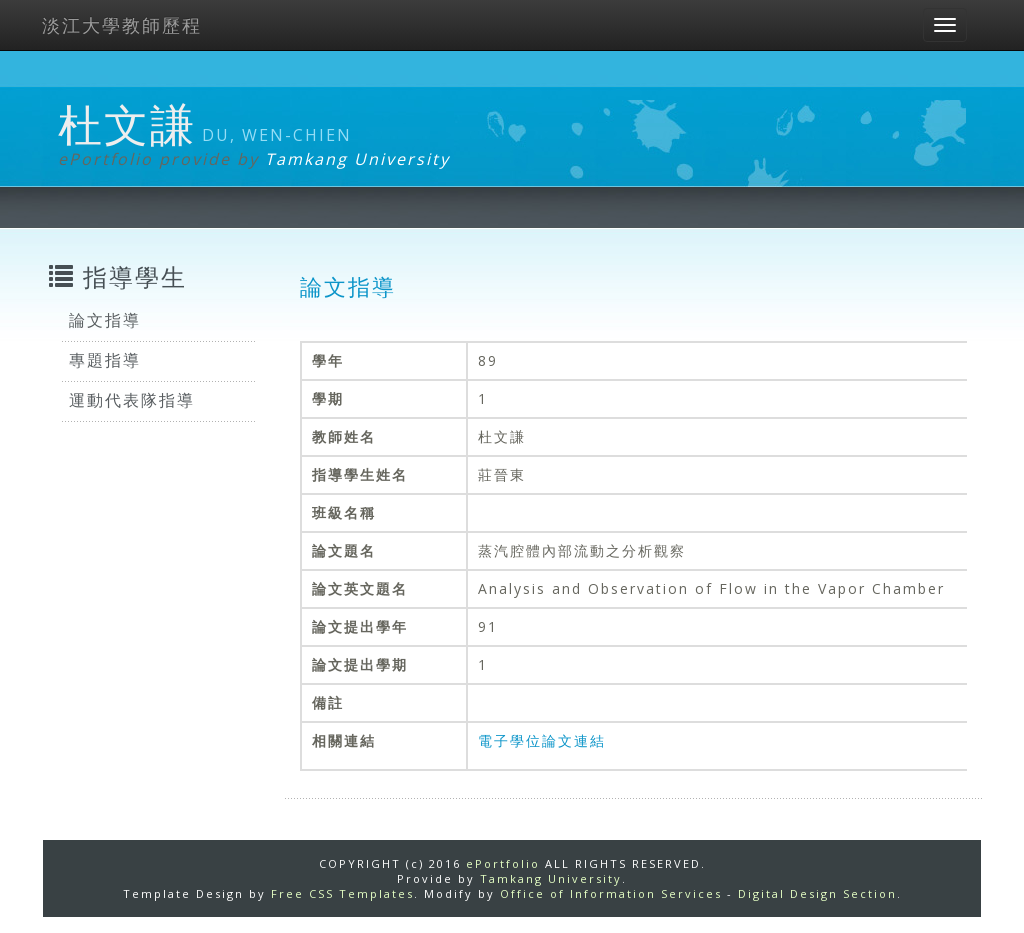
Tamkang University (357, 159)
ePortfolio (503, 863)
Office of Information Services (611, 893)
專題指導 (105, 360)
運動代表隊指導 (132, 400)
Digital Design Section (817, 893)
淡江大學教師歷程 (122, 25)
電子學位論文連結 (542, 740)
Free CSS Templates (342, 893)
